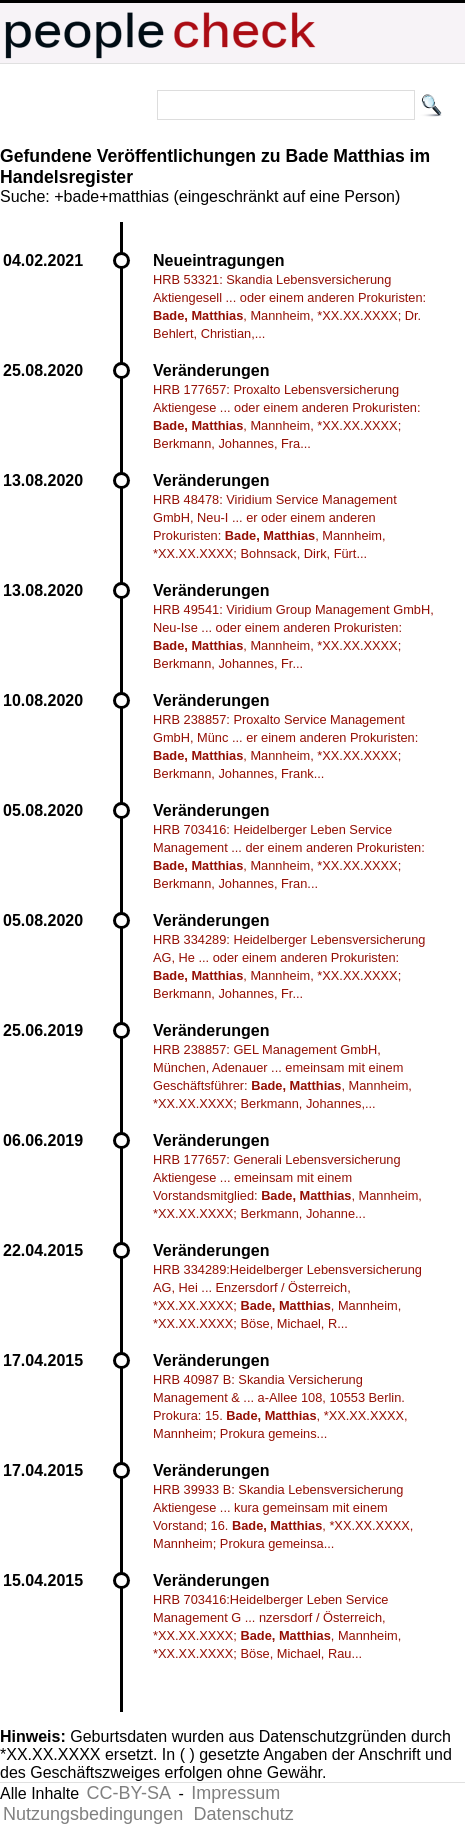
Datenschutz (244, 1814)
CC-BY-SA (129, 1793)
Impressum (235, 1793)
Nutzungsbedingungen (93, 1814)
